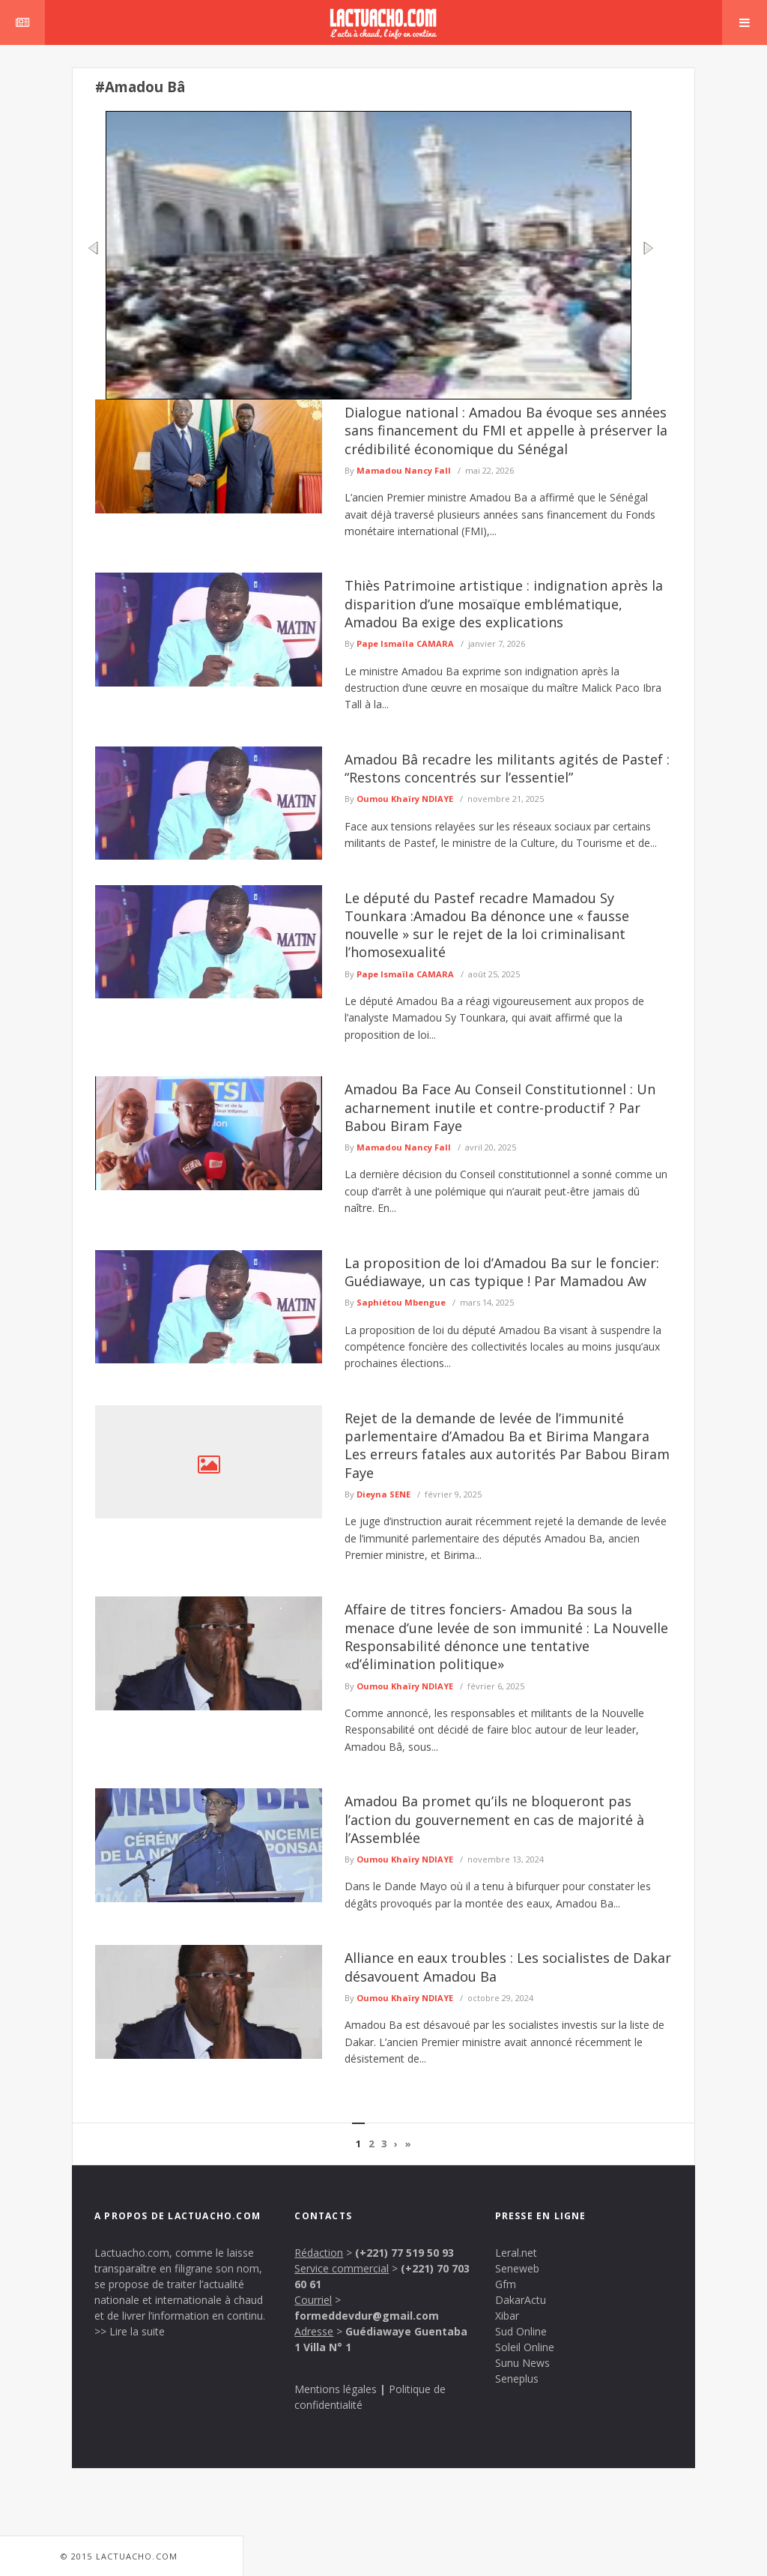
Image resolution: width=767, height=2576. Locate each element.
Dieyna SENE (383, 1494)
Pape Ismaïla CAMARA (405, 643)
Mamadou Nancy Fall (404, 470)
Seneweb (517, 2268)
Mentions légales (335, 2389)
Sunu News (522, 2363)
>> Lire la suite (129, 2331)
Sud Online (521, 2331)
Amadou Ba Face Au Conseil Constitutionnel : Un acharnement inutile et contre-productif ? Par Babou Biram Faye (500, 1107)
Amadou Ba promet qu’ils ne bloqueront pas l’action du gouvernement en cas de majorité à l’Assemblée (494, 1819)
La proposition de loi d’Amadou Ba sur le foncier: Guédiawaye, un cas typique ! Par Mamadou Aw (502, 1272)
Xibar (507, 2315)
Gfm (505, 2284)
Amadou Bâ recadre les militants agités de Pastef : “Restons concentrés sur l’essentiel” (507, 768)
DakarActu (520, 2300)
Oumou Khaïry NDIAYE (405, 798)
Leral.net (516, 2252)
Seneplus (517, 2378)
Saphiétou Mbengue (401, 1302)
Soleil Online (524, 2347)
